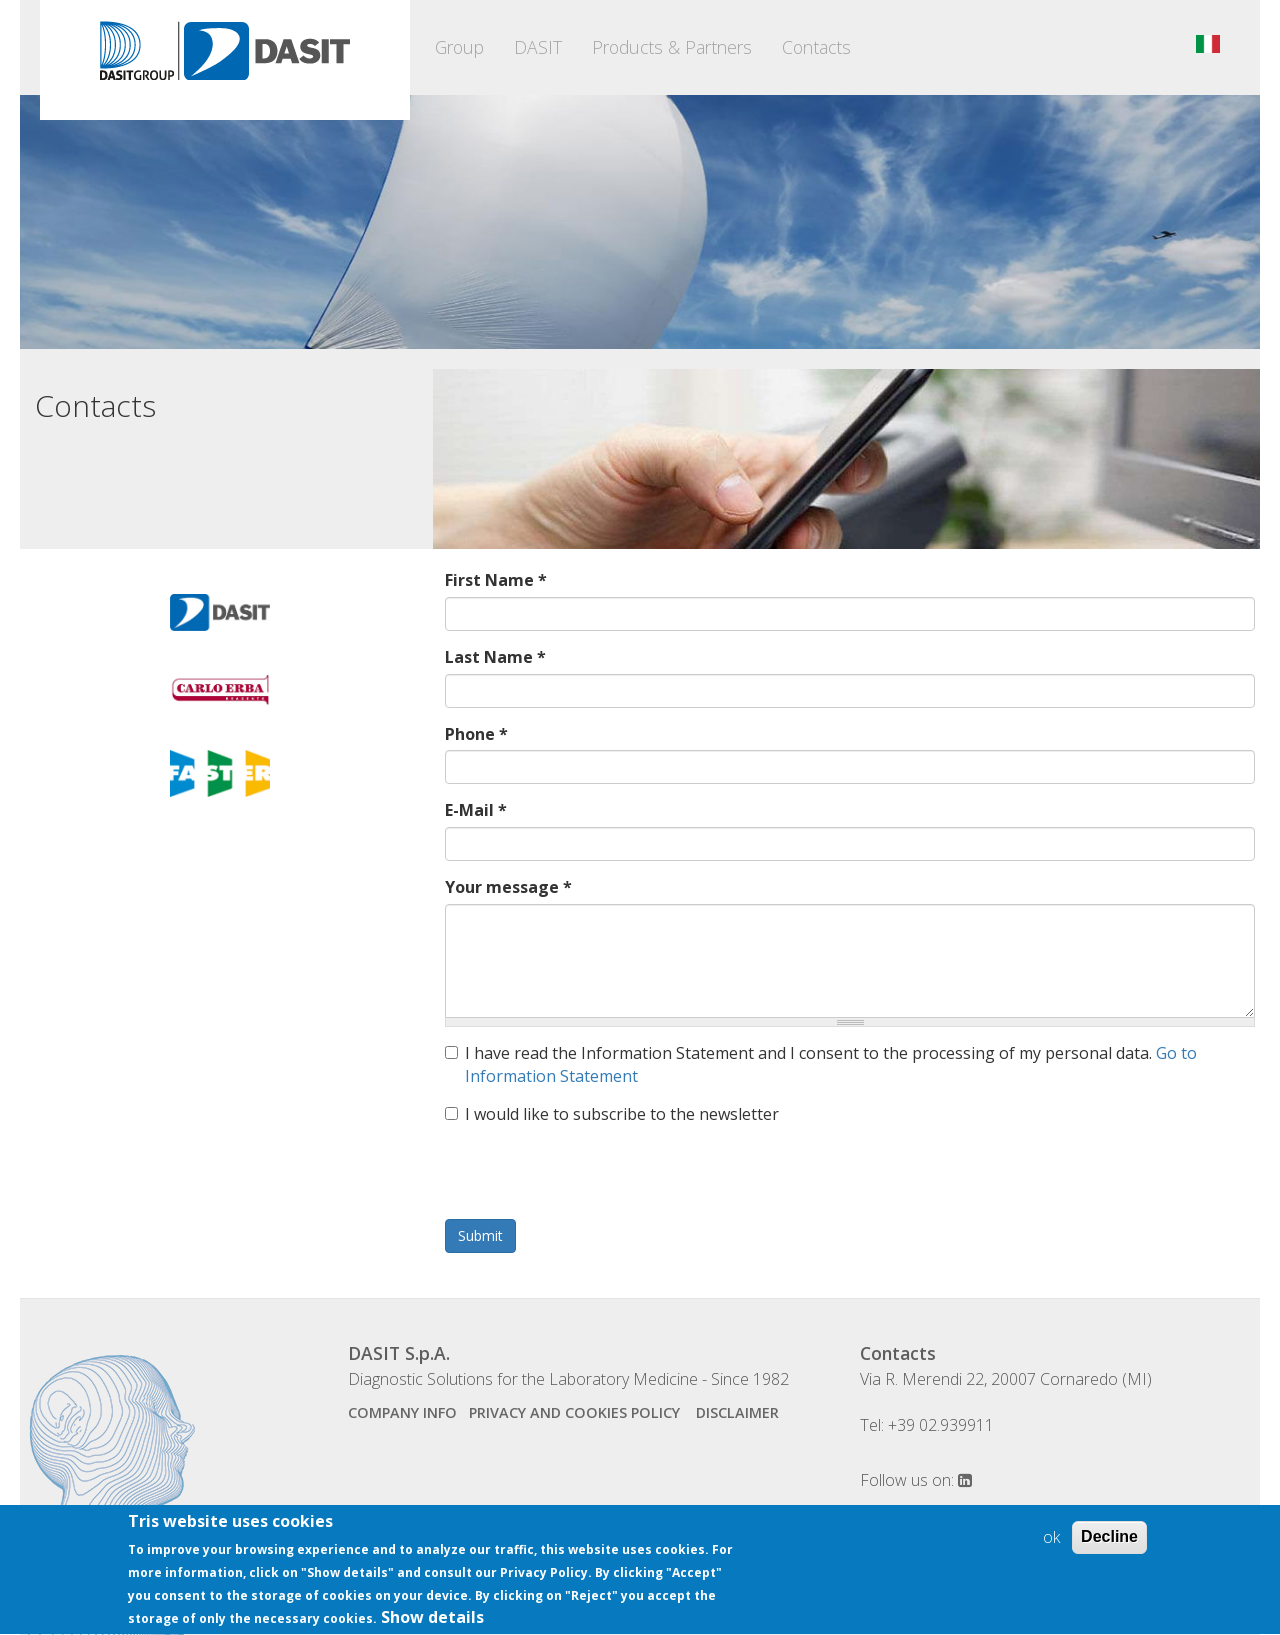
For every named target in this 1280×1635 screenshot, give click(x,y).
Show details (432, 1619)
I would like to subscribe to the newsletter (612, 1114)
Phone (476, 734)
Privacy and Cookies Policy (576, 1412)
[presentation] (597, 1180)
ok (1051, 1539)
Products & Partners (672, 47)
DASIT (538, 47)
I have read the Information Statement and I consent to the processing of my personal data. (821, 1064)
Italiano (1208, 44)
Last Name (495, 657)
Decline (1109, 1538)
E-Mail (476, 810)
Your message (508, 887)
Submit (480, 1235)
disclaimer (737, 1412)
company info (402, 1412)
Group (459, 47)
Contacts (816, 47)
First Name (496, 580)
